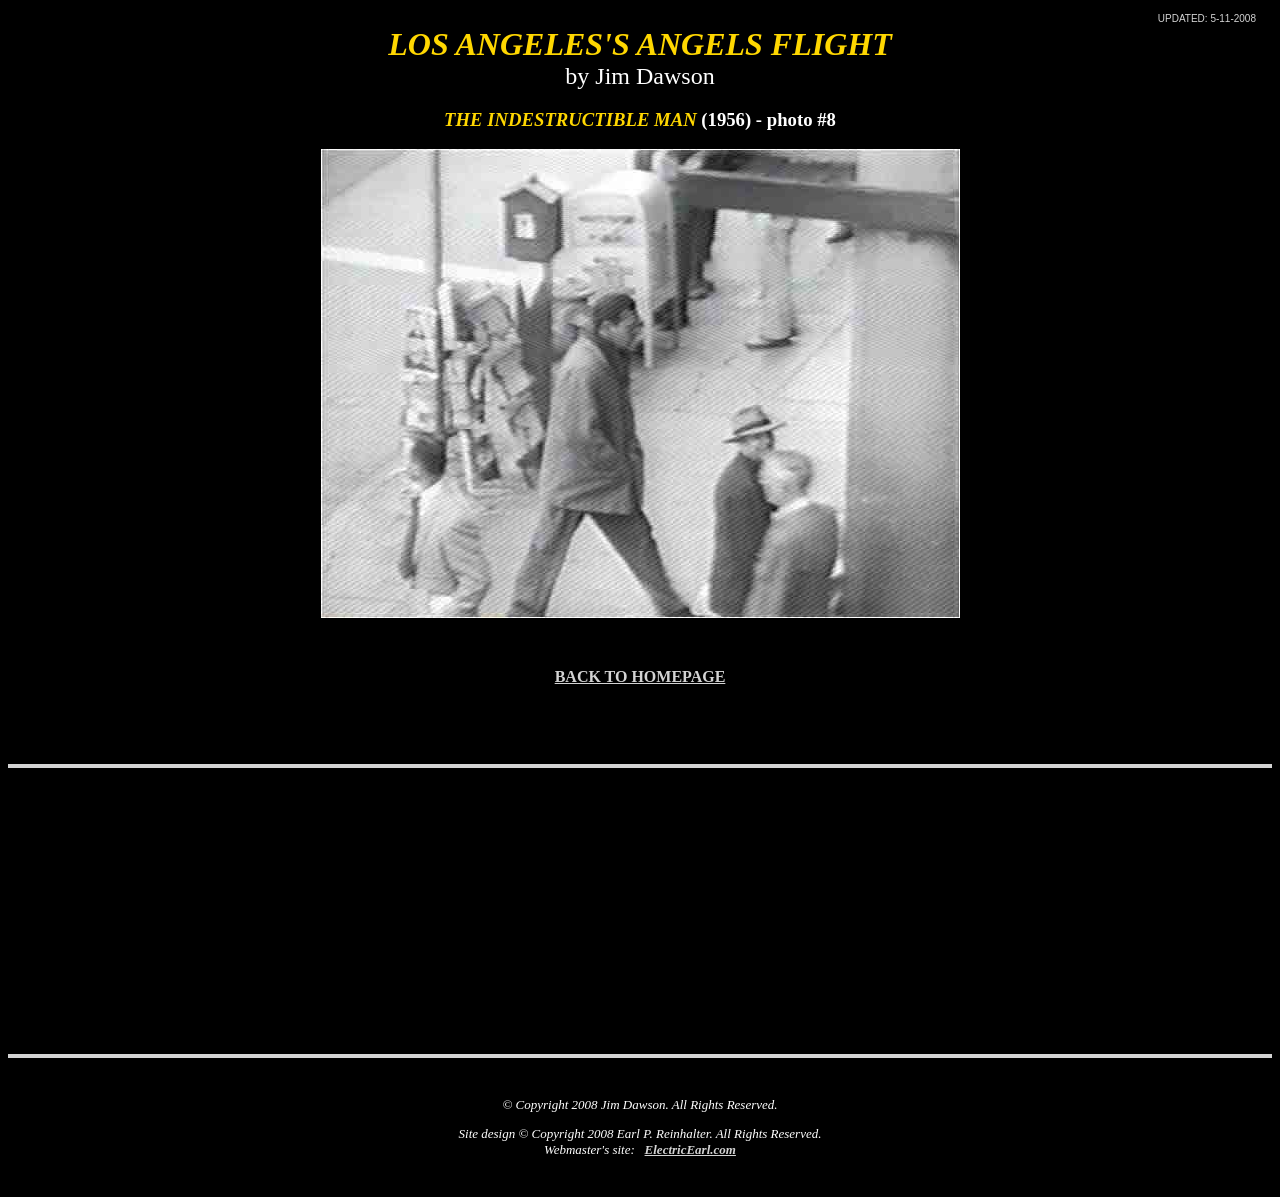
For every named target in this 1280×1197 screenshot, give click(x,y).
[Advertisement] (640, 821)
